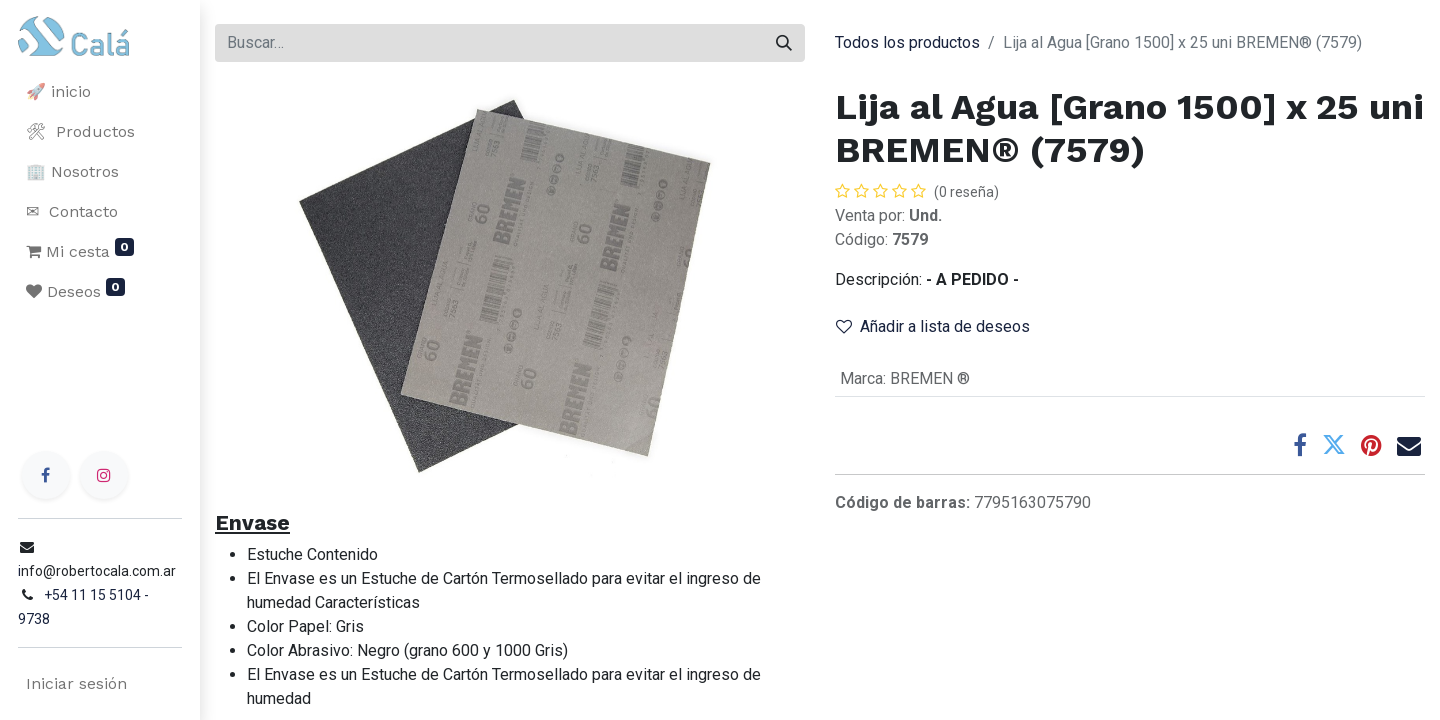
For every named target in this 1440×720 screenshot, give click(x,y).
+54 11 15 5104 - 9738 (112, 619)
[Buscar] (784, 43)
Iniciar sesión (74, 683)
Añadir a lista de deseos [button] (933, 326)
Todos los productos (907, 42)
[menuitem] (100, 92)
